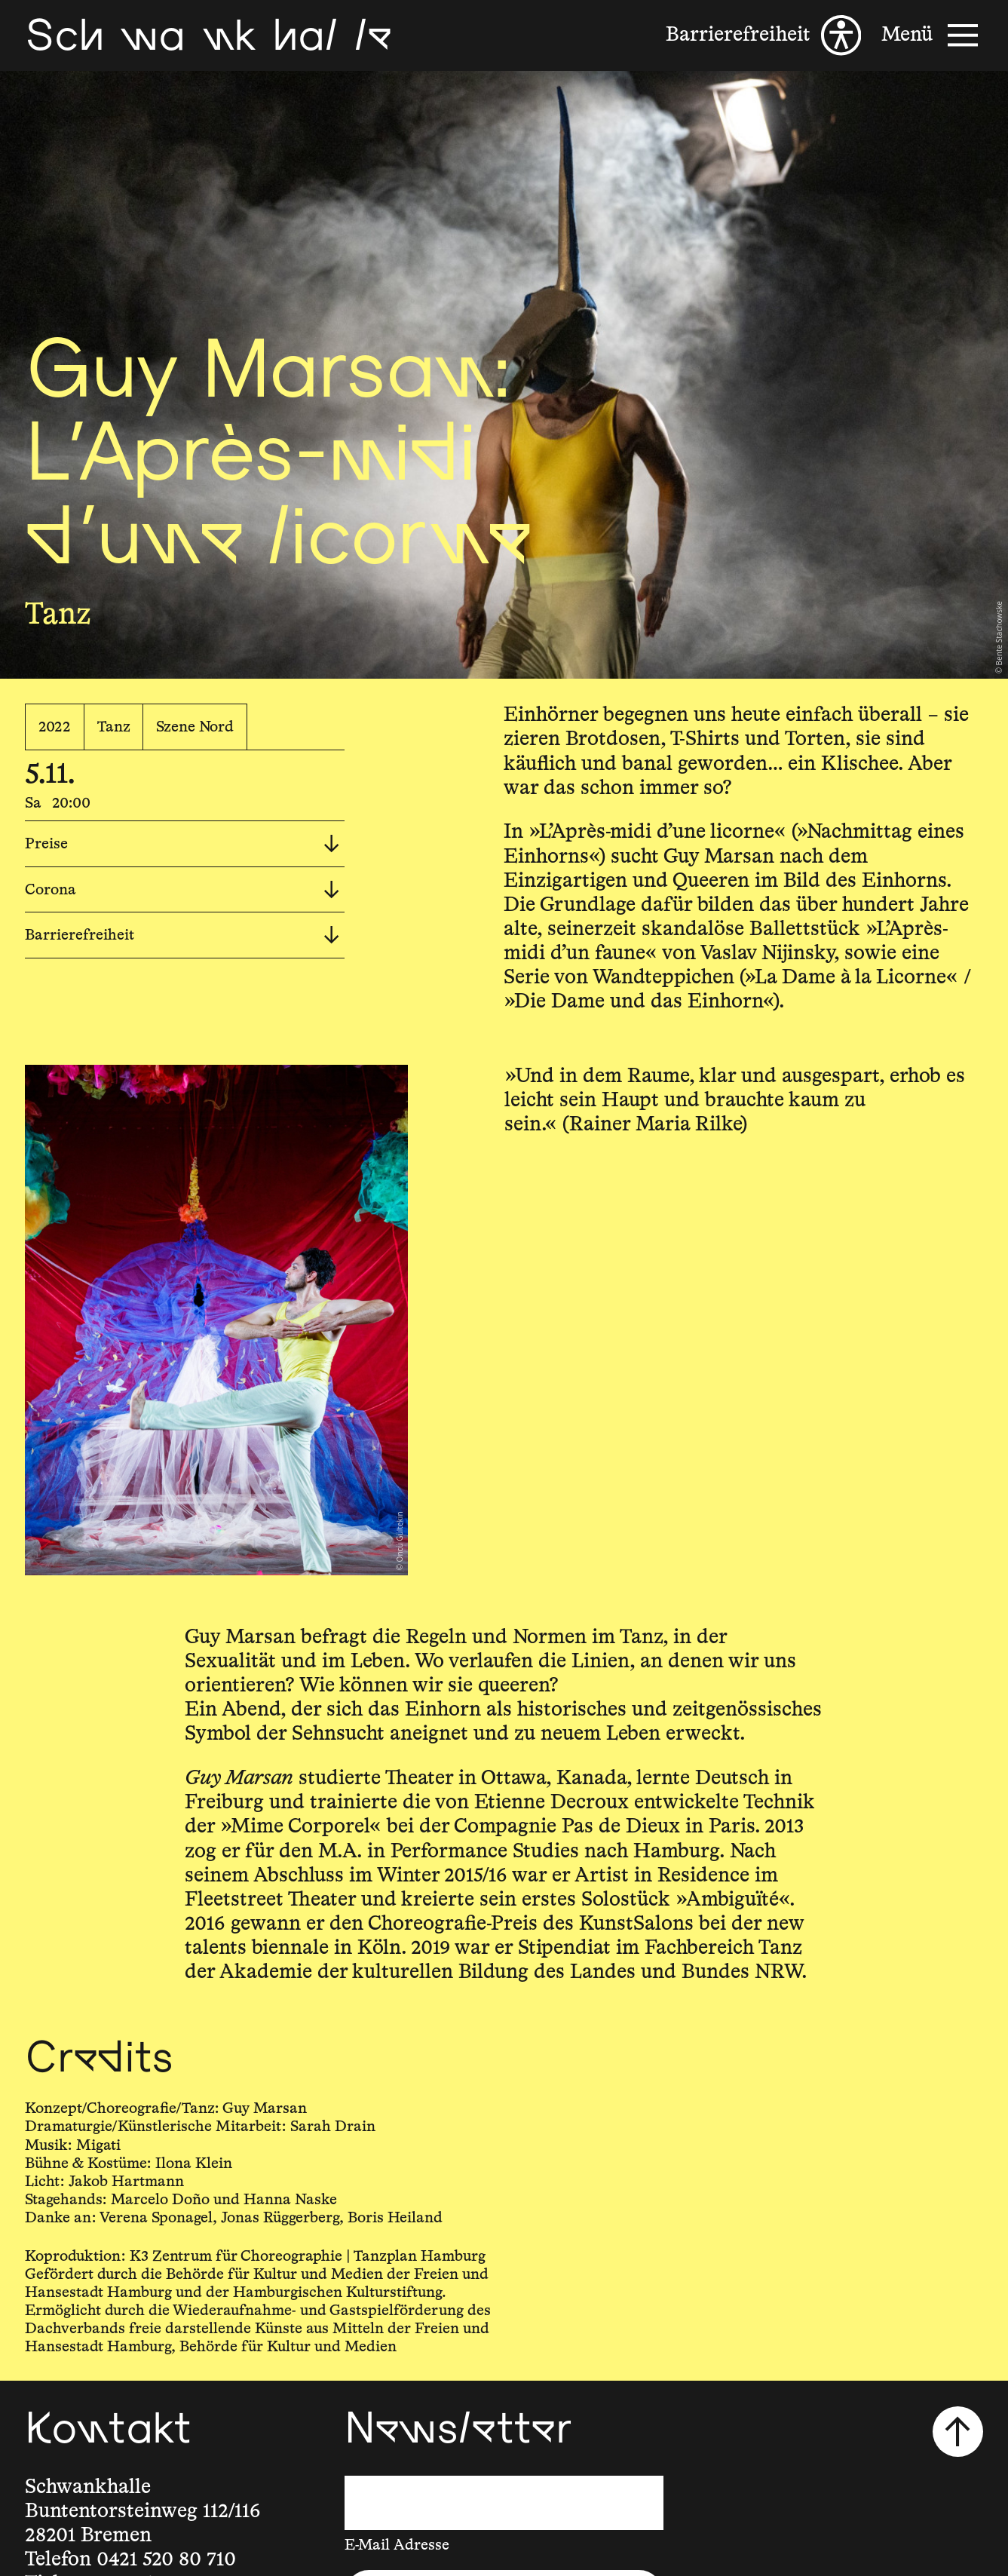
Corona (182, 890)
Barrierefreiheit (182, 935)
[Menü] (932, 35)
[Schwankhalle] (208, 35)
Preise (182, 844)
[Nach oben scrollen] (958, 2431)
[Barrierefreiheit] (763, 35)
